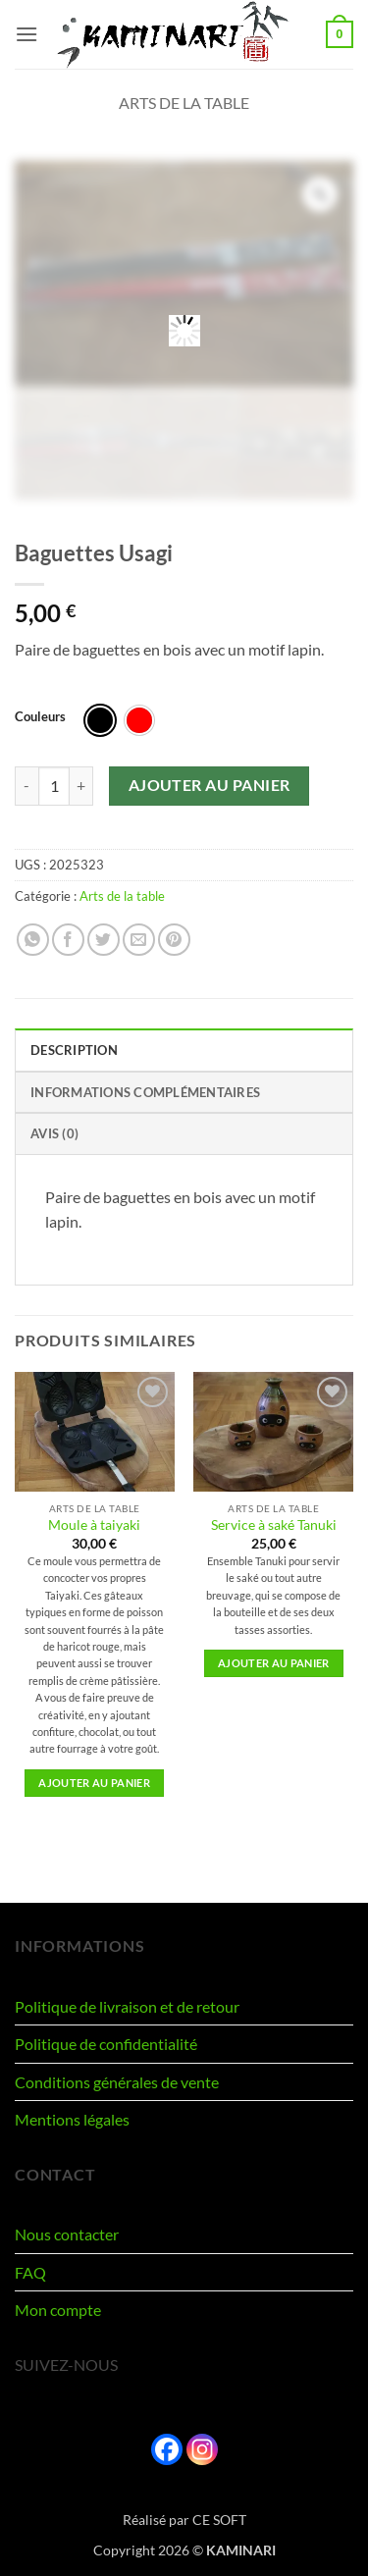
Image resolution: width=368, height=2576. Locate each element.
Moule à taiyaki (94, 1525)
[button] (26, 34)
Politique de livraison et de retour (127, 2006)
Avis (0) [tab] (54, 1133)
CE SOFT (219, 2519)
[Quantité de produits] (54, 786)
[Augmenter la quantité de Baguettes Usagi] (81, 786)
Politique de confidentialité (106, 2043)
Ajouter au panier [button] (94, 1782)
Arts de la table (184, 102)
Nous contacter (67, 2234)
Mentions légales (72, 2119)
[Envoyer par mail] (139, 939)
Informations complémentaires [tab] (145, 1092)
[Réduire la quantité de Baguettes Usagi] (26, 786)
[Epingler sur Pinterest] (174, 939)
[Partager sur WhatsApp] (33, 939)
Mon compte (58, 2309)
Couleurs (40, 717)
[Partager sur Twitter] (103, 939)
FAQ (30, 2272)
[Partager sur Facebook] (68, 939)
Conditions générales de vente (117, 2082)
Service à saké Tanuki (274, 1525)
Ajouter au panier (209, 785)
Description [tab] (74, 1050)
